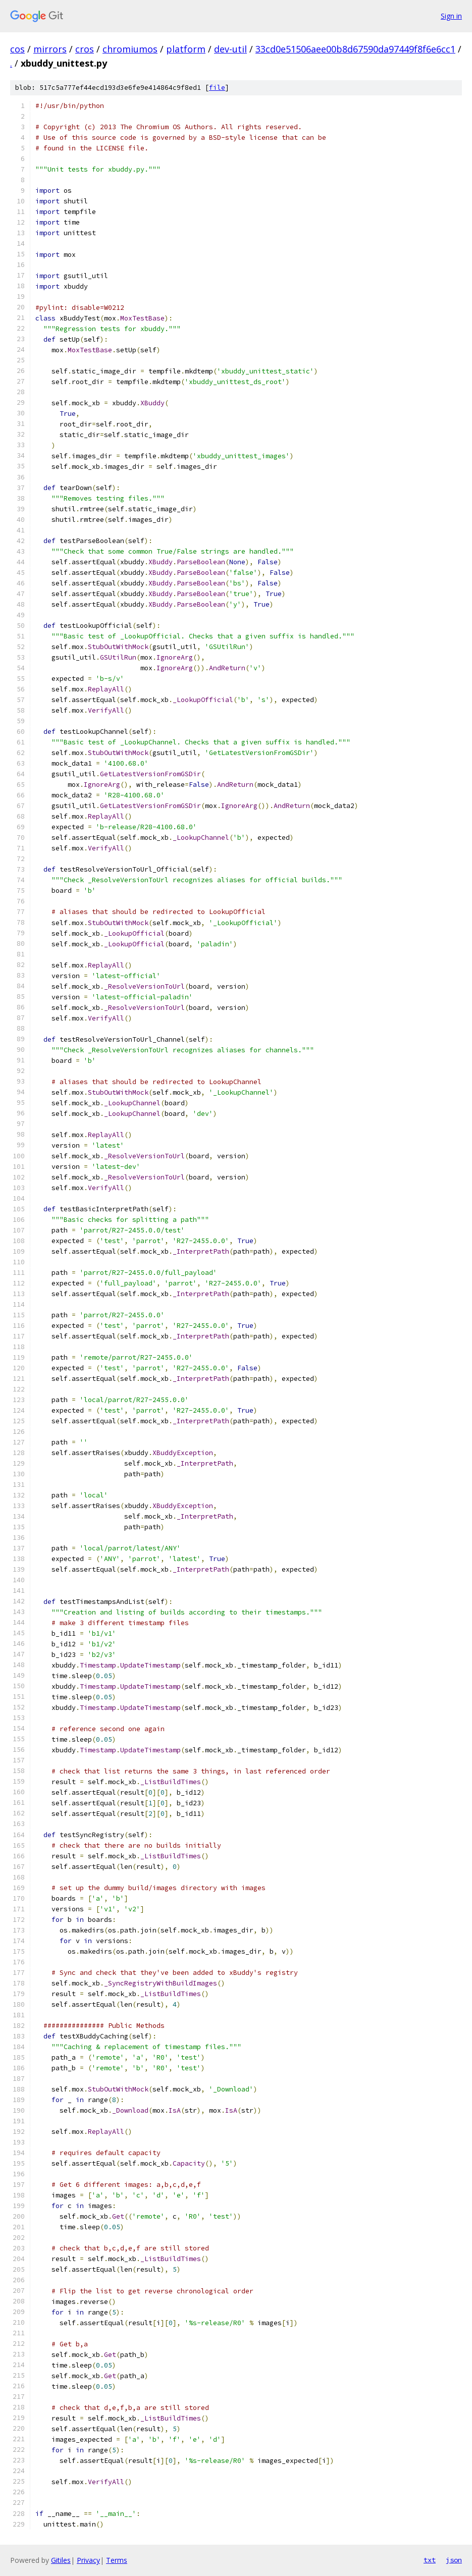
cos (17, 49)
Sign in (451, 16)
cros (84, 49)
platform (185, 49)
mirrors (50, 49)
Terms (116, 2560)
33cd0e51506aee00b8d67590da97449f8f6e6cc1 (355, 49)
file (217, 87)
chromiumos (130, 49)
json (454, 2559)
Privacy (88, 2560)
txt (430, 2559)
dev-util (230, 49)
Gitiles (61, 2560)
